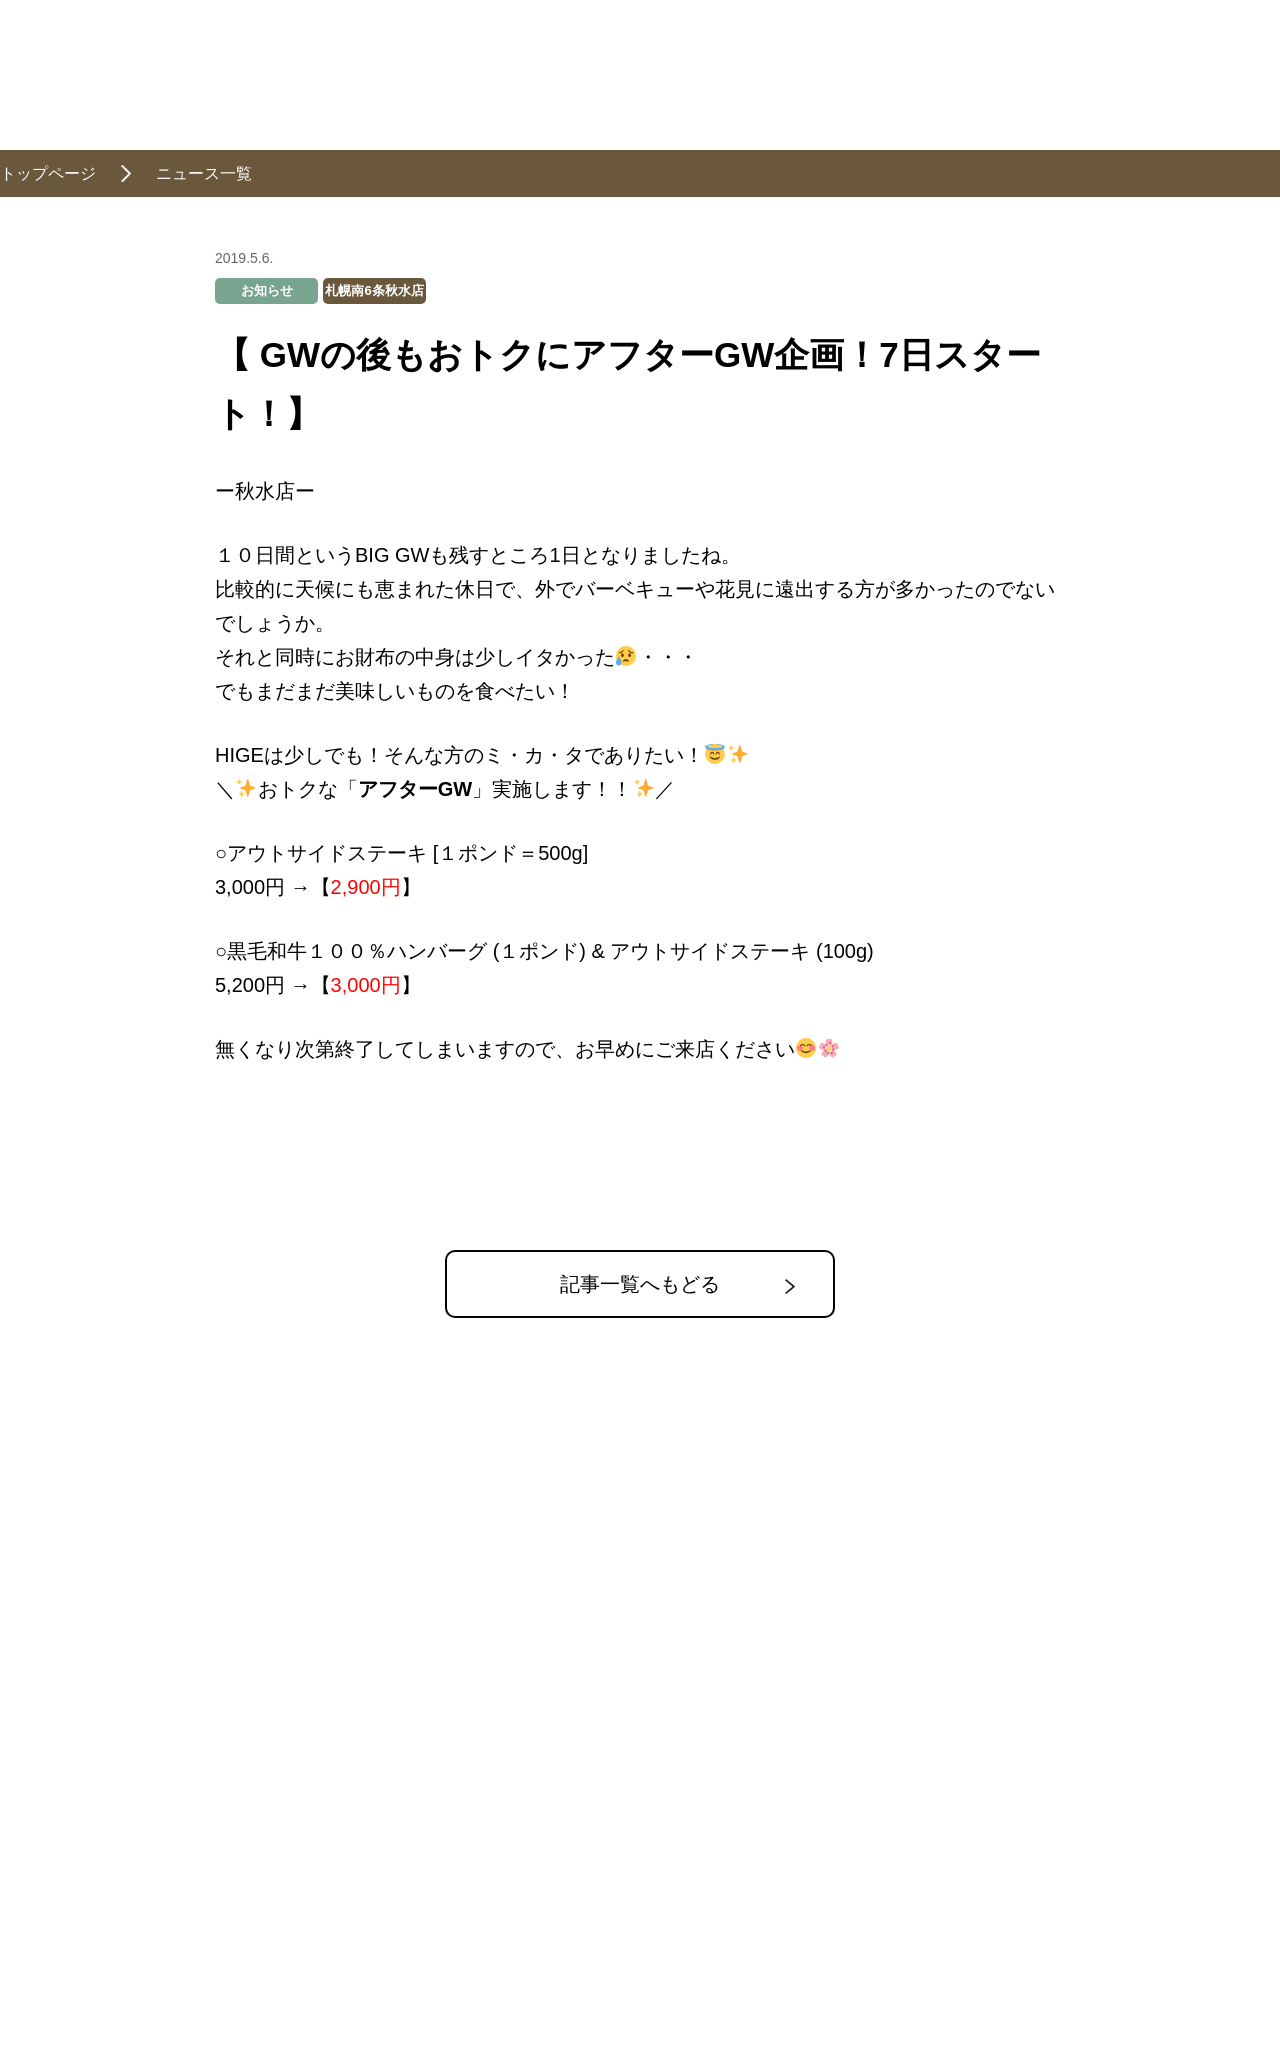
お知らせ (267, 290)
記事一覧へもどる (640, 1284)
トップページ (48, 173)
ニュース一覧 (204, 173)
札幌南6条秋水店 (374, 290)
